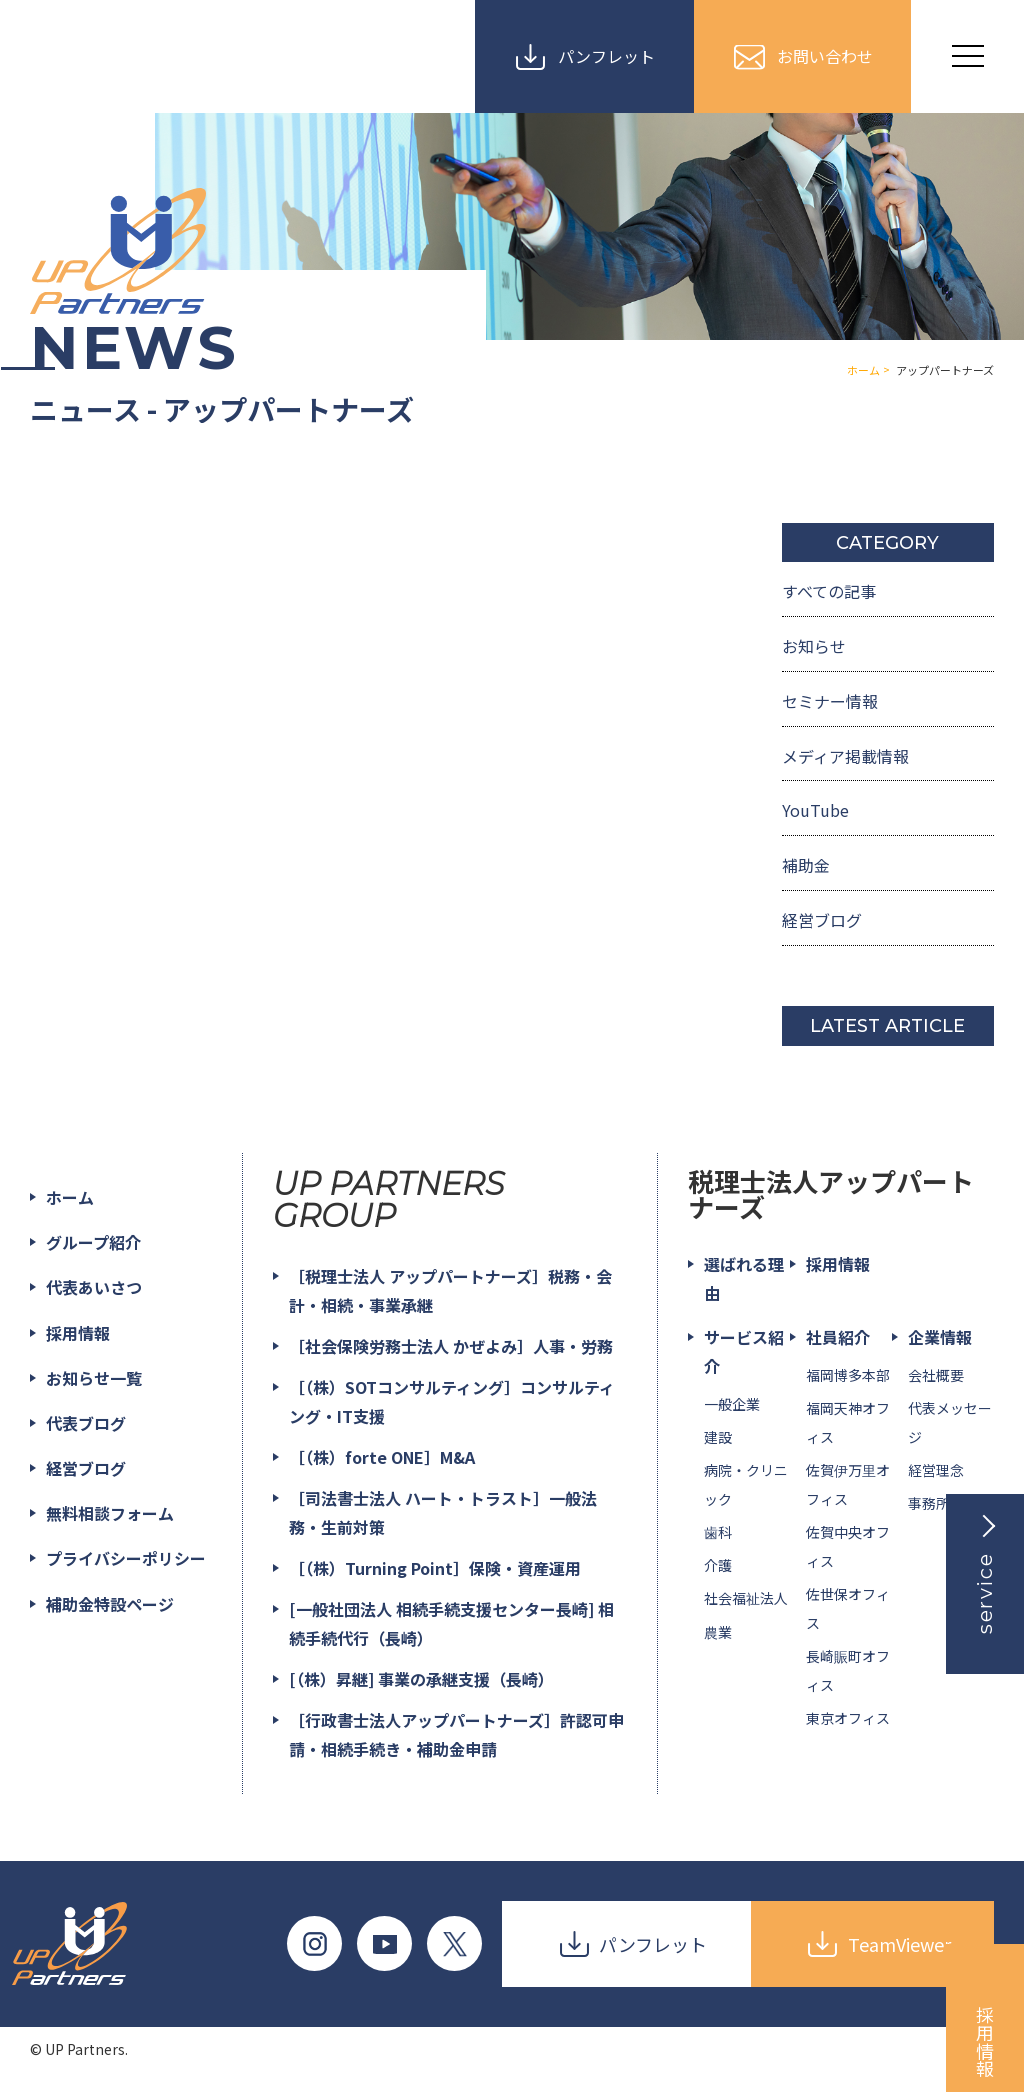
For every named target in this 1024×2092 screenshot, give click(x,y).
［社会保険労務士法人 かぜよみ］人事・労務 (451, 1346)
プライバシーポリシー (126, 1559)
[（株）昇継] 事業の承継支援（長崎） (421, 1679)
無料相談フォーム (110, 1513)
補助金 (806, 865)
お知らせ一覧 (94, 1378)
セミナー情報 (830, 701)
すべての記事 (829, 591)
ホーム (70, 1197)
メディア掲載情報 (845, 756)
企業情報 (940, 1337)
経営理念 (936, 1470)
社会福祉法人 (746, 1599)
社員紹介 (838, 1337)
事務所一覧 (943, 1504)
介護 (718, 1565)
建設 (718, 1437)
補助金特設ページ (110, 1604)
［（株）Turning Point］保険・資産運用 (435, 1568)
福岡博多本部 (848, 1375)
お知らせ (814, 646)
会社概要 (936, 1375)
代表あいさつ (94, 1288)
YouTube (815, 811)
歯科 (718, 1532)
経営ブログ (822, 920)
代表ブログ (86, 1423)
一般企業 (732, 1404)
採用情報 (78, 1333)
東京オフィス (848, 1718)
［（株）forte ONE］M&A (382, 1457)
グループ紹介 (93, 1242)
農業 (718, 1632)
